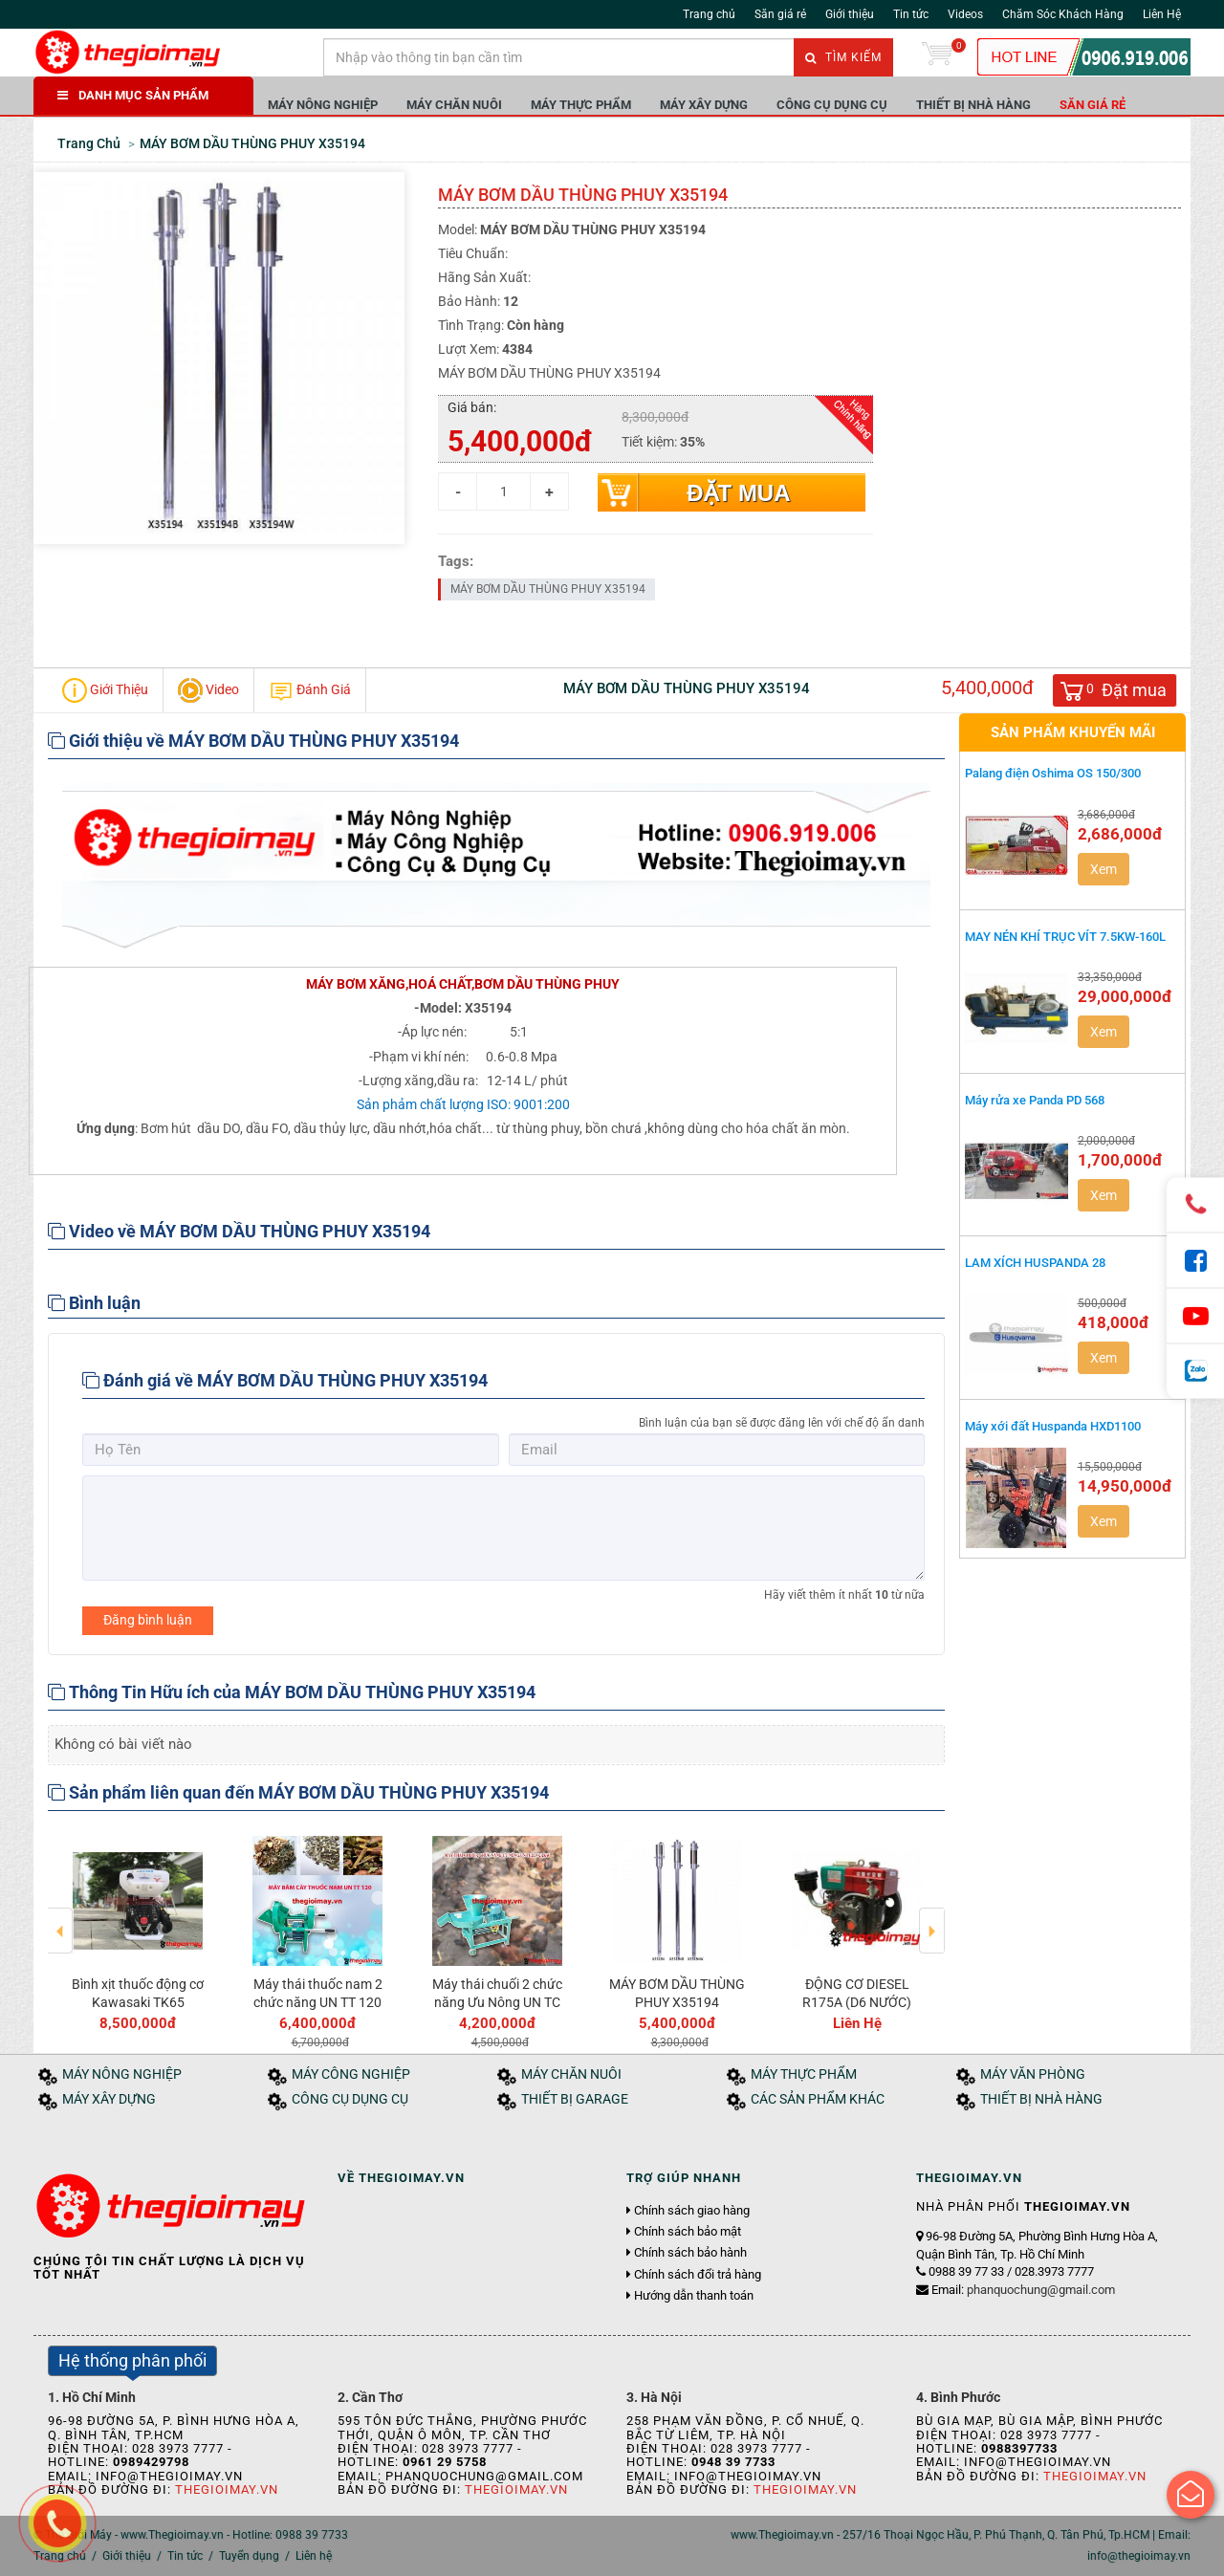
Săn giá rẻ (780, 14)
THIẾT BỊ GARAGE (574, 2099)
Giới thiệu (849, 14)
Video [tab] (208, 690)
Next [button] (932, 1917)
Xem (1103, 869)
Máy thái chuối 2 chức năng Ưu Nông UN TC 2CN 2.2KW (497, 2001)
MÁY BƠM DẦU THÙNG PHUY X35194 (547, 589)
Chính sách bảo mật (687, 2231)
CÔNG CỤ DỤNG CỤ (831, 105)
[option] (138, 1929)
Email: (1023, 2289)
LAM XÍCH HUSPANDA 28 (1035, 1262)
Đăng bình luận (147, 1619)
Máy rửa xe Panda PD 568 (1034, 1100)
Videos (965, 14)
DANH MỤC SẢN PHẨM (132, 95)
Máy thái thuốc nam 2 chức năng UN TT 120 (317, 1992)
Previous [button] (61, 1917)
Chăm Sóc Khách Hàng (1063, 14)
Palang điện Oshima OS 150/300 (1053, 773)
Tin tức (911, 14)
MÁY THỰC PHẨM (581, 105)
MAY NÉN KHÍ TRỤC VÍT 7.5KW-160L (1065, 936)
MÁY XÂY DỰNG (704, 105)
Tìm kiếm (843, 57)
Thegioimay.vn (226, 2489)
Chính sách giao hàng (692, 2210)
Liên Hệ (1162, 14)
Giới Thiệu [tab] (105, 690)
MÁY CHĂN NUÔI (454, 105)
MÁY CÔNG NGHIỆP (351, 2074)
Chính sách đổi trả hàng (697, 2274)
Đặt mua (738, 493)
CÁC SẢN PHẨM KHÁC (818, 2099)
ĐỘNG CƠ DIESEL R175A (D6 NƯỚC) (856, 1992)
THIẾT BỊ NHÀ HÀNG (973, 105)
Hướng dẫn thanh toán (694, 2296)
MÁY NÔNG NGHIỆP (323, 105)
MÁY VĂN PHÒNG (1032, 2074)
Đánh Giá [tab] (310, 690)
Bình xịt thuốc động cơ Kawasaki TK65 (138, 1992)
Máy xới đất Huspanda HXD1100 (1053, 1426)
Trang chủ (709, 14)
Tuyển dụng (249, 2556)
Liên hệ (313, 2556)
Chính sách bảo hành (690, 2252)
